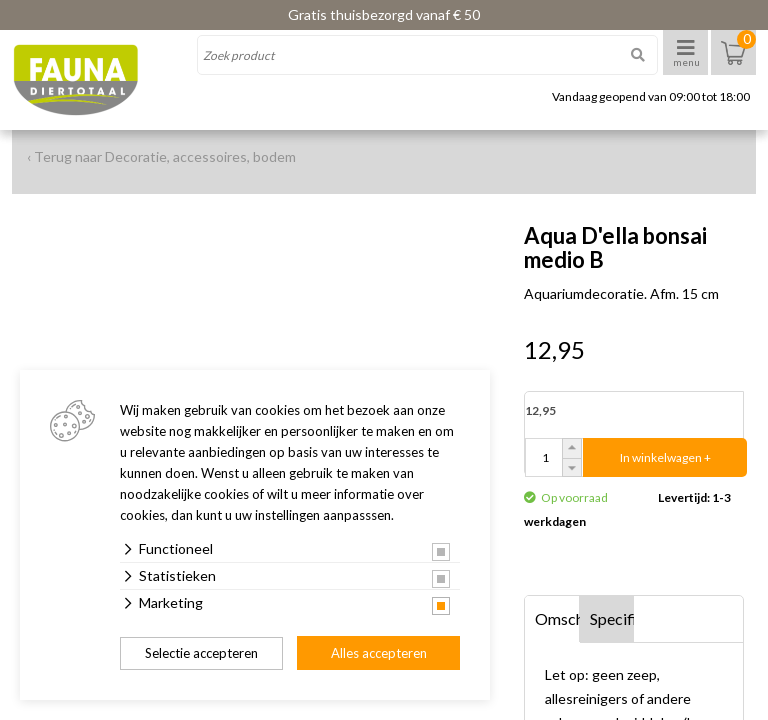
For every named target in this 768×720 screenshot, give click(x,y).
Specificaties (612, 618)
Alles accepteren (379, 653)
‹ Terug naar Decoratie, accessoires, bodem (161, 156)
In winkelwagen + (665, 457)
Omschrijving (557, 618)
